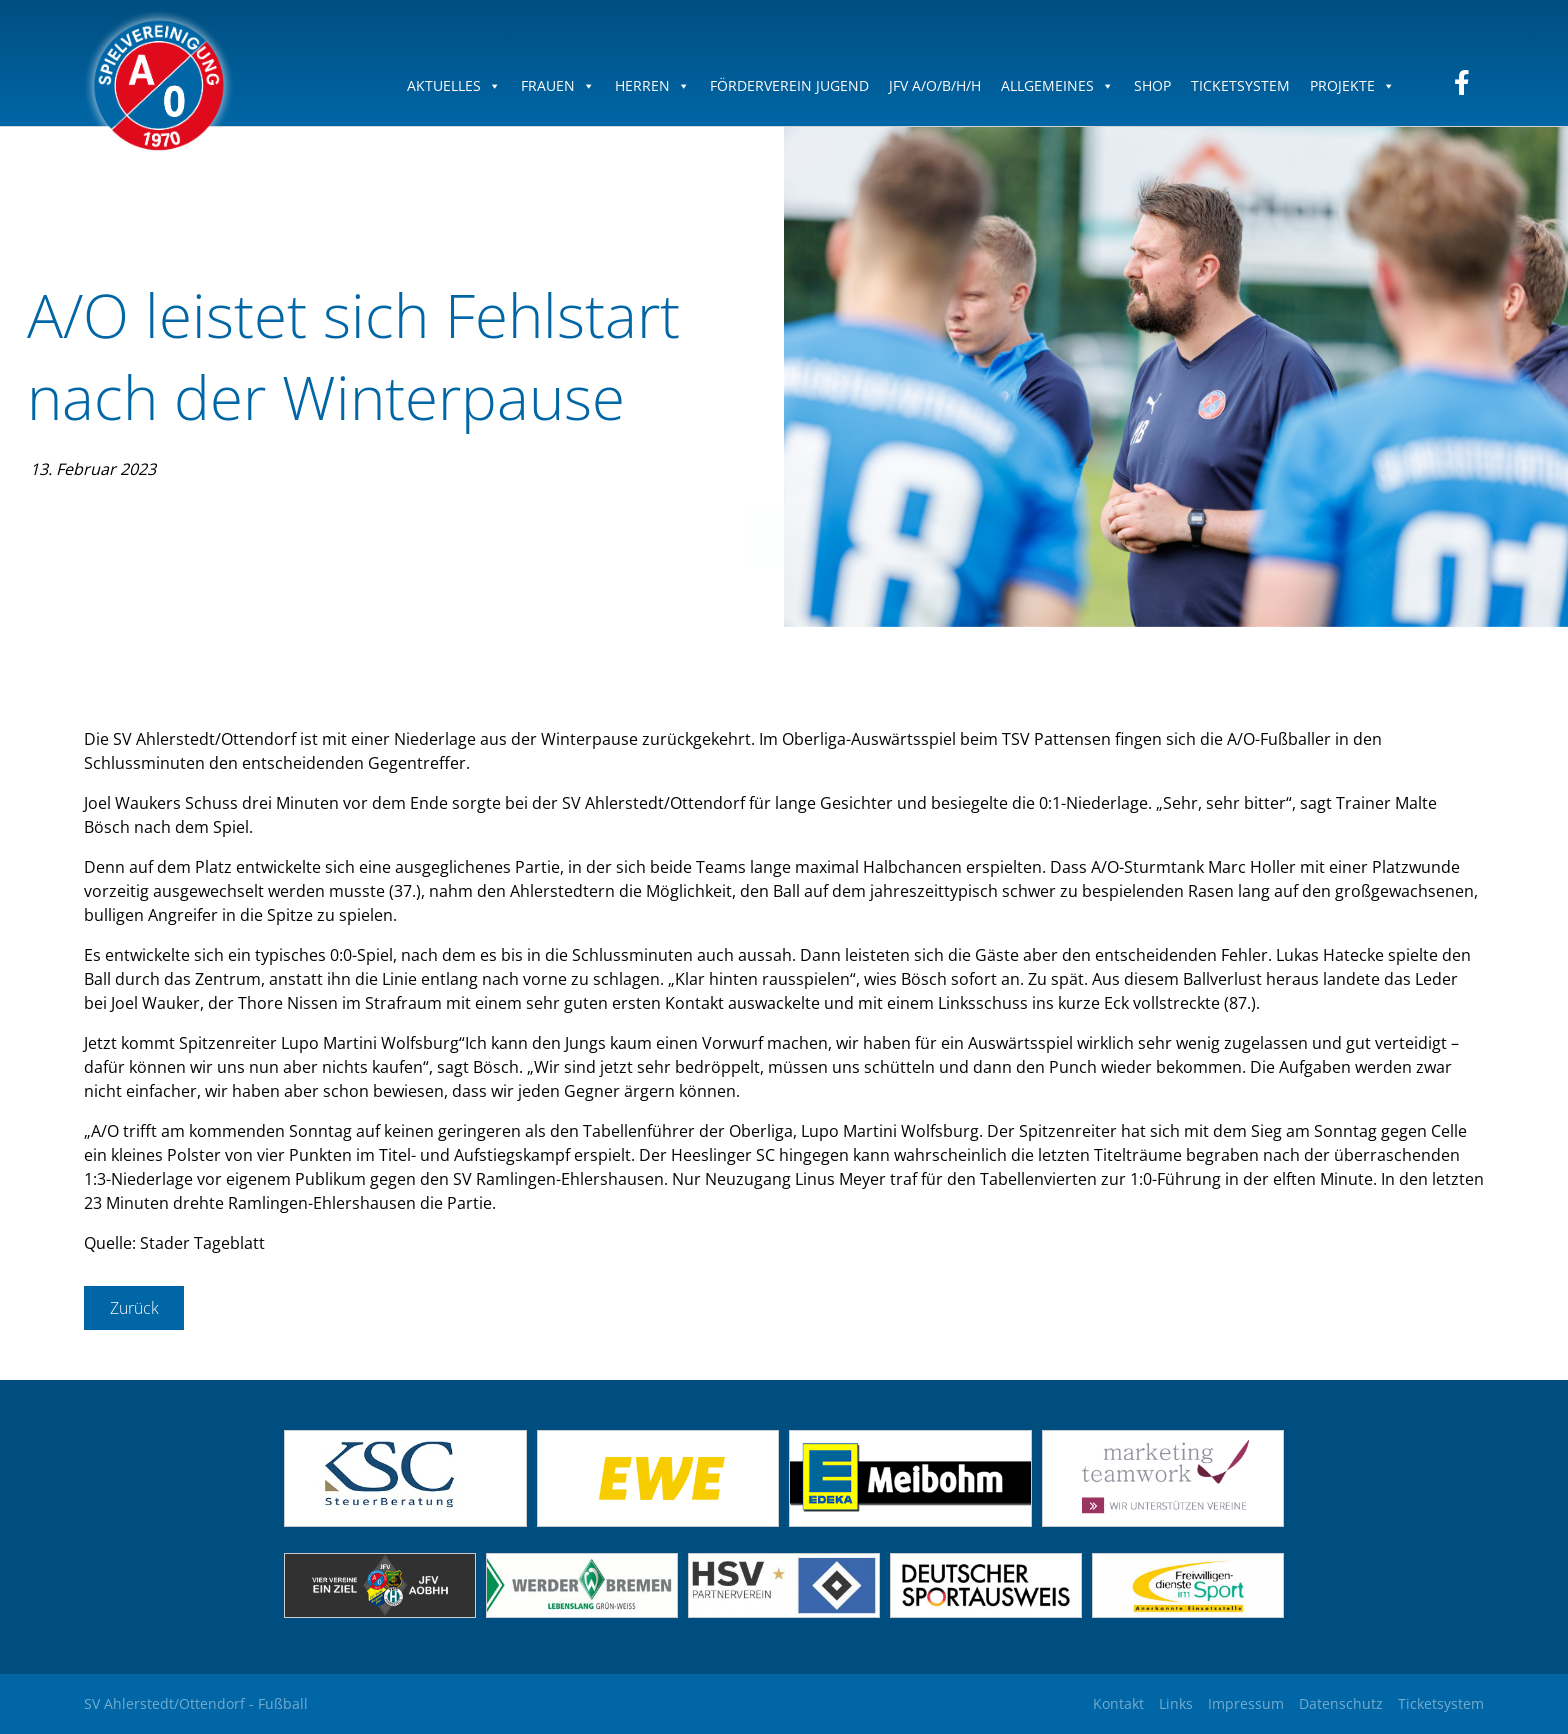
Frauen (558, 85)
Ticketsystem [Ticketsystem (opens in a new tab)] (1441, 1703)
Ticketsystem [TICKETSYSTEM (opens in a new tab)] (1240, 85)
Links (1176, 1703)
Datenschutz (1341, 1703)
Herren (652, 85)
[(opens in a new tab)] (658, 1521)
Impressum (1246, 1703)
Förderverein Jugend (789, 85)
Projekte (1352, 85)
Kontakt (1118, 1703)
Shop (1152, 85)
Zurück (134, 1308)
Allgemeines (1057, 85)
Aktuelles (454, 85)
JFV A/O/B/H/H (935, 85)
